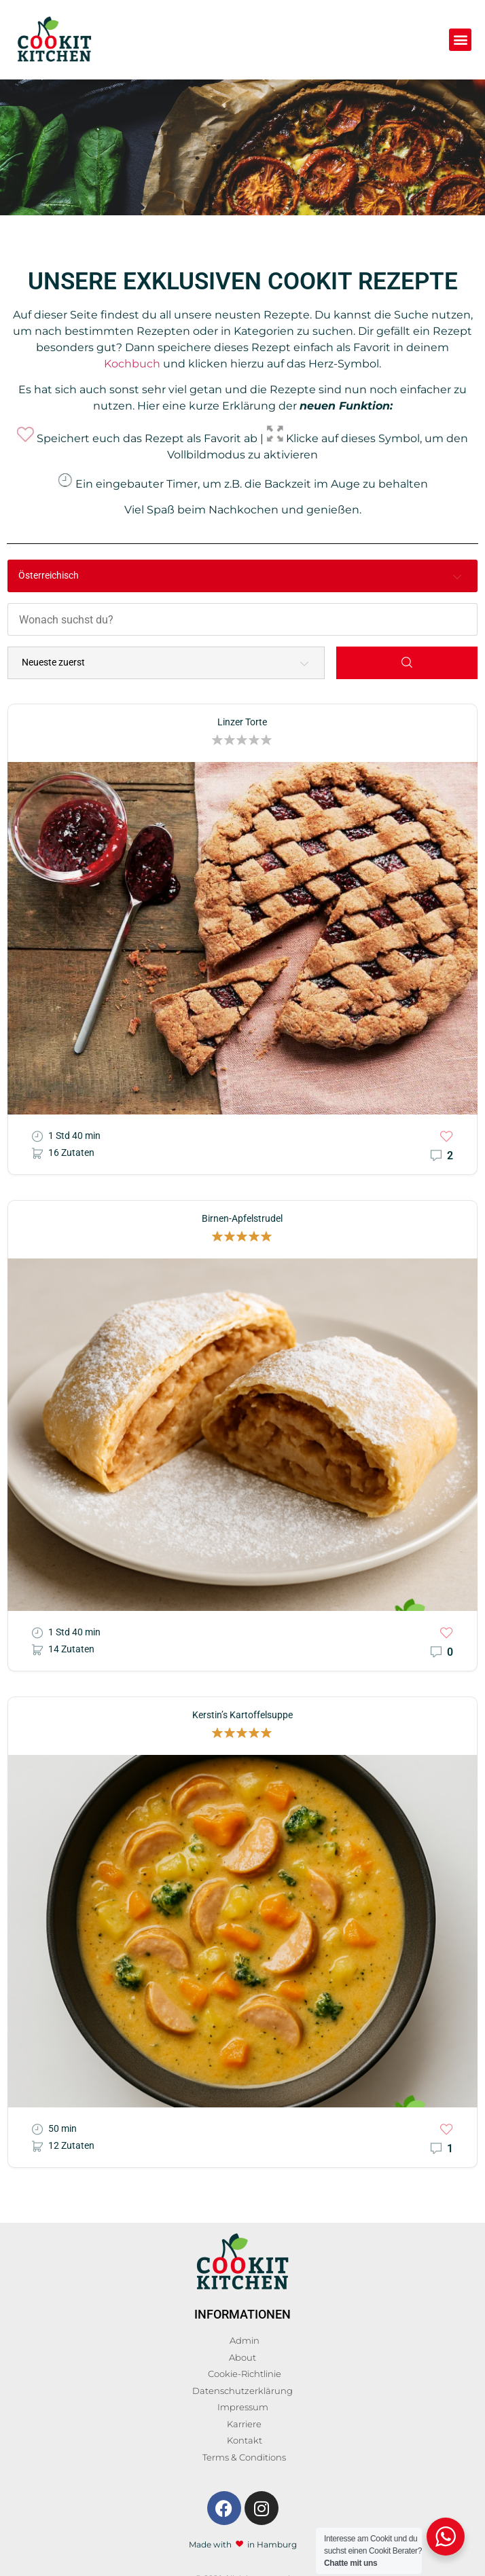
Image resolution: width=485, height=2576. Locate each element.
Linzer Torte (242, 719)
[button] (460, 40)
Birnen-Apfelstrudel (242, 1215)
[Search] (407, 659)
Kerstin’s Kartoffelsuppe (242, 1712)
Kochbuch (132, 363)
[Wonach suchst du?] (242, 618)
